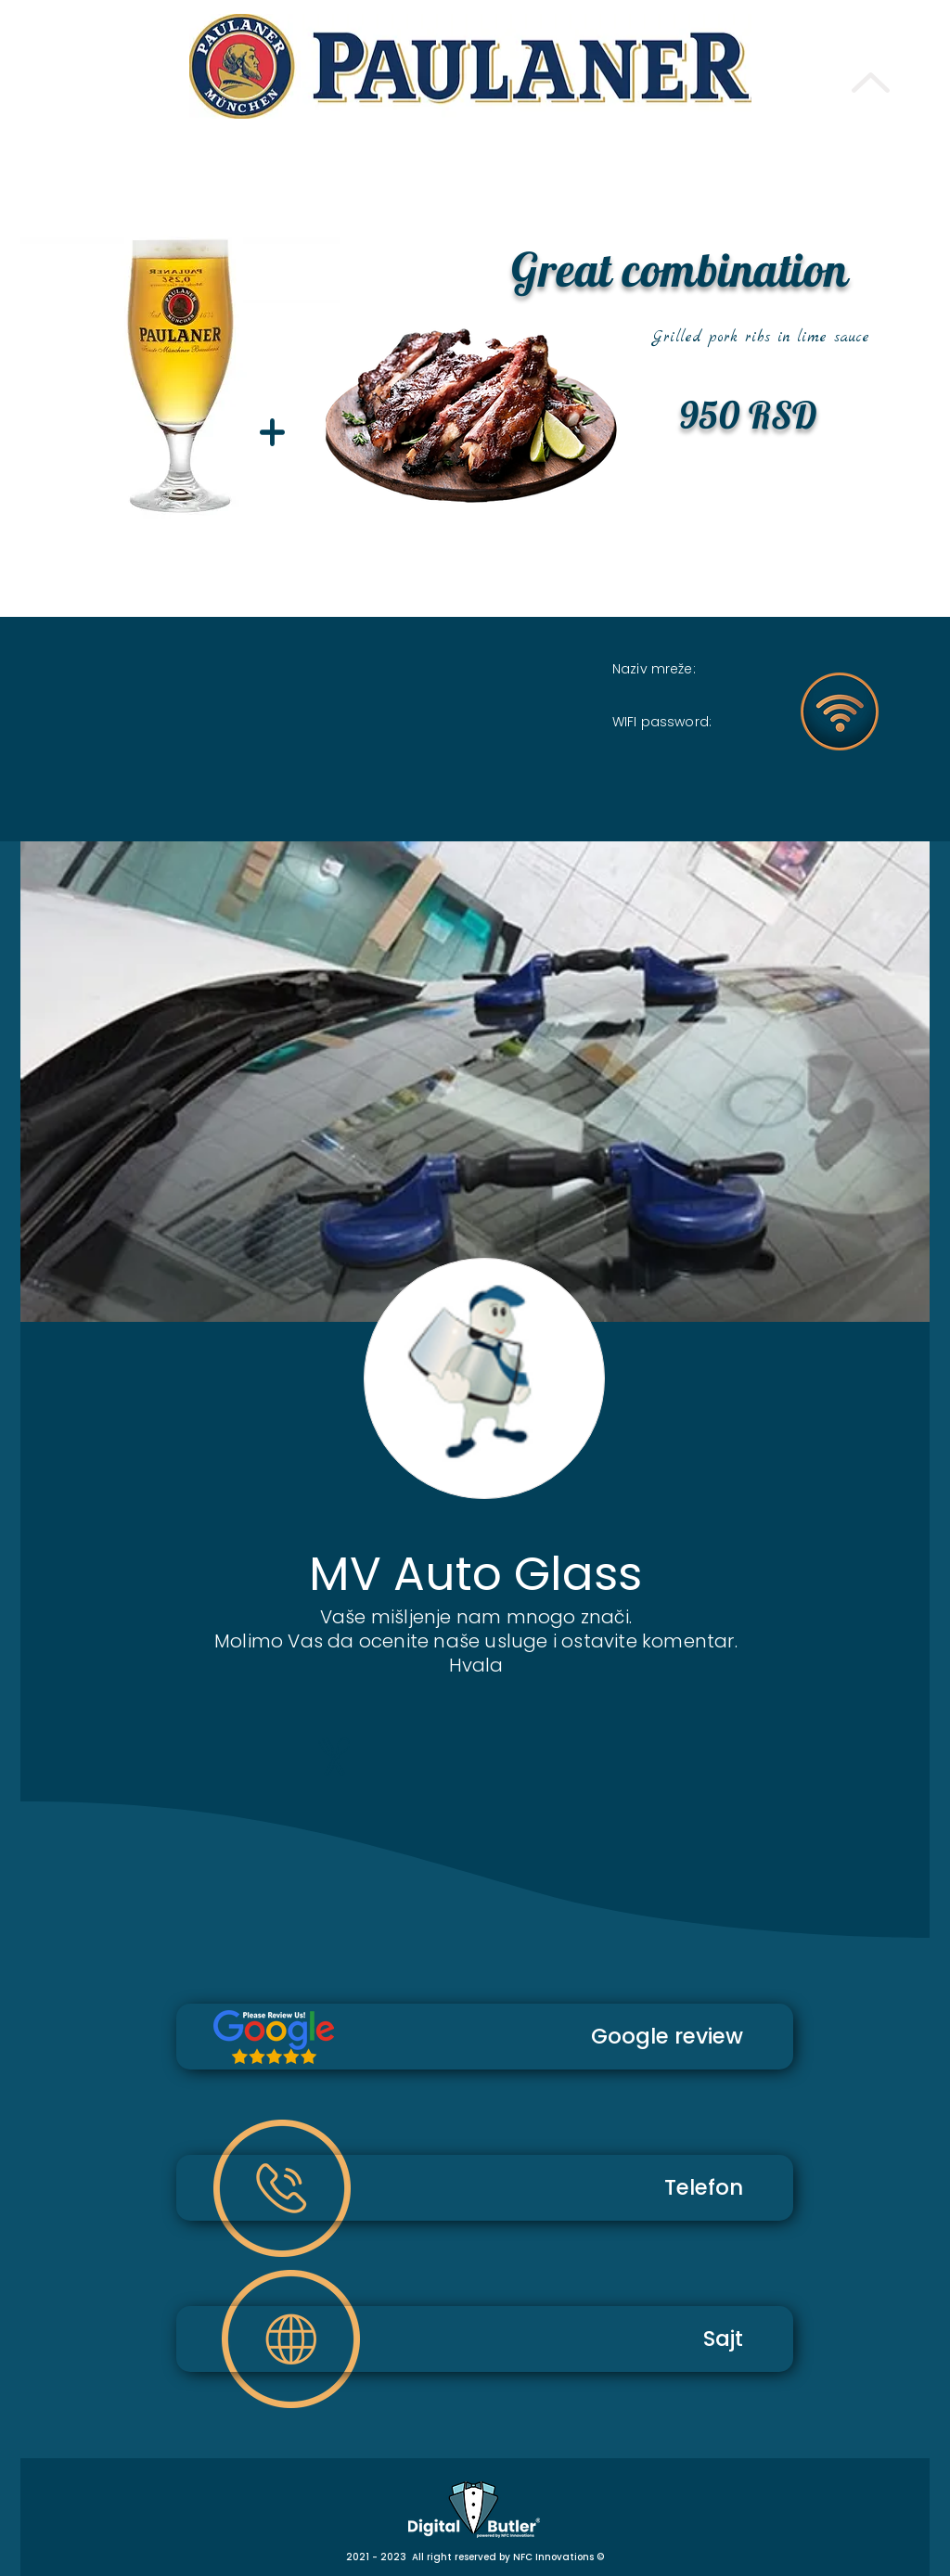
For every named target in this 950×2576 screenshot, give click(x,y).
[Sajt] (484, 2339)
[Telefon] (484, 2188)
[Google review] (484, 2037)
